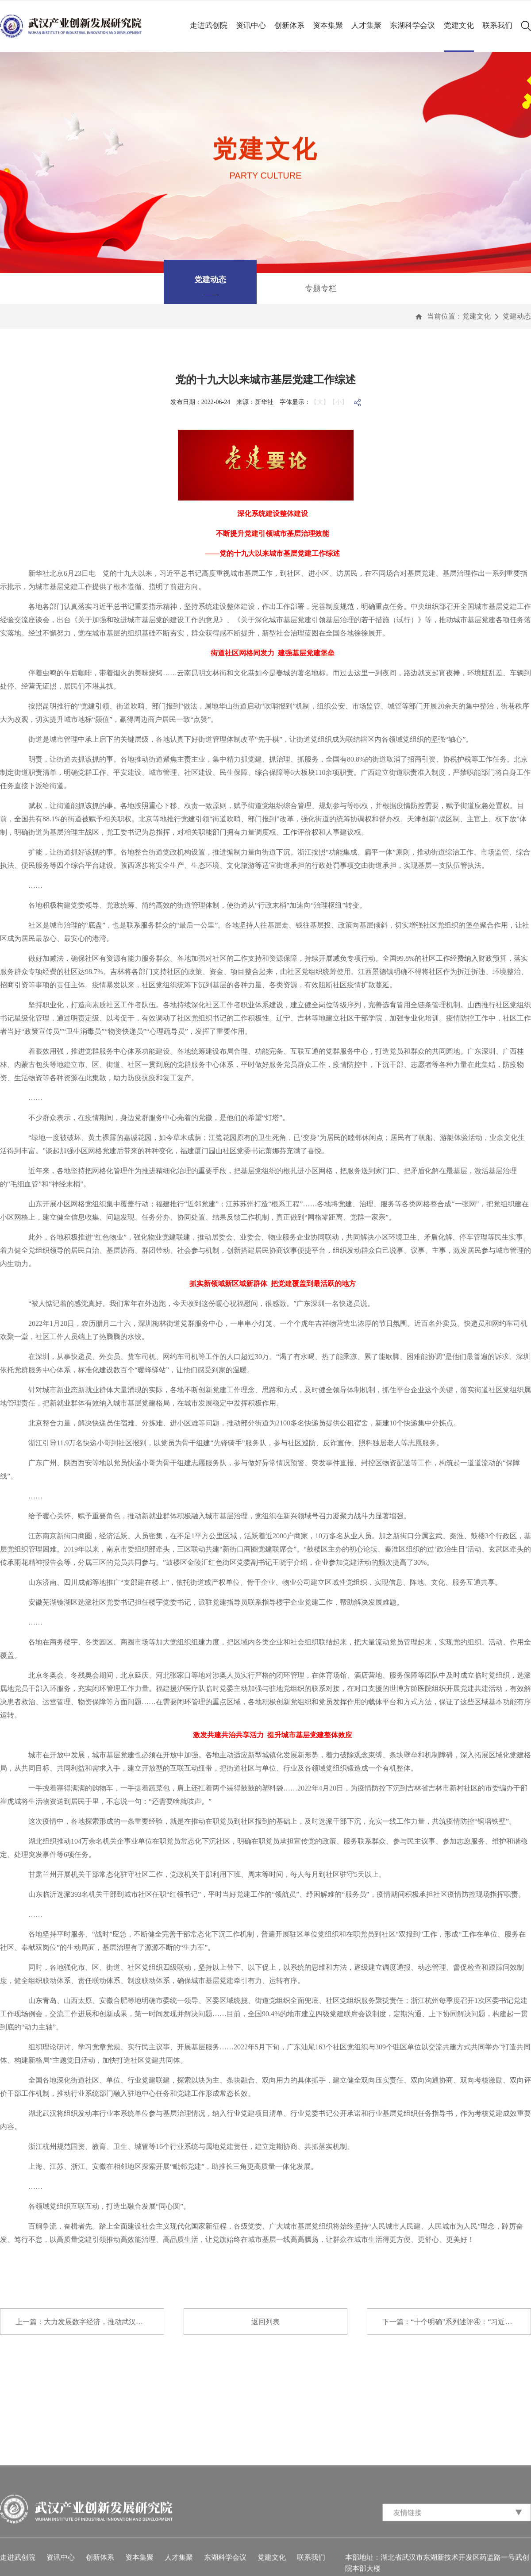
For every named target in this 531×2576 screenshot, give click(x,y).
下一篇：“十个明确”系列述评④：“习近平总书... (456, 2322)
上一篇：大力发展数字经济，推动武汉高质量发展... (89, 2322)
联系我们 (497, 25)
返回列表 (265, 2322)
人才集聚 (366, 25)
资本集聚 (328, 25)
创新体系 (289, 25)
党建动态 (517, 316)
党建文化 (459, 25)
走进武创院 (208, 25)
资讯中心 (251, 25)
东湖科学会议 (412, 25)
